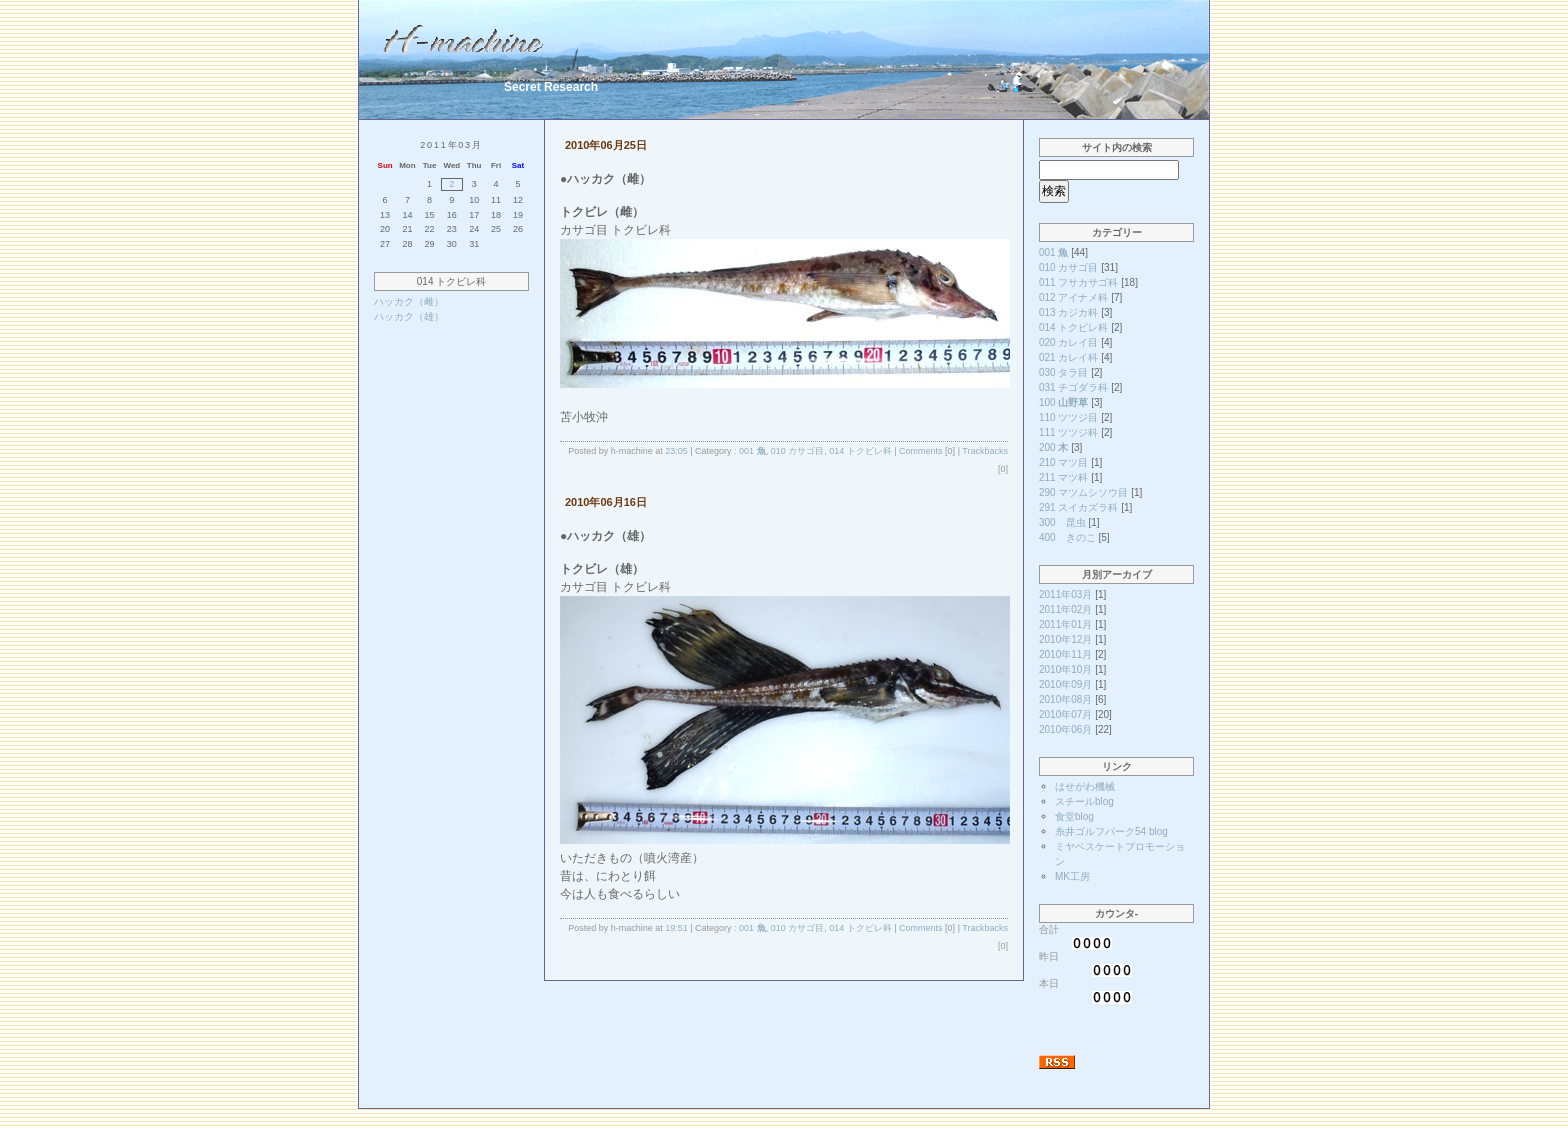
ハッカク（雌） (409, 301)
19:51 (676, 928)
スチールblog (1084, 801)
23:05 (676, 451)
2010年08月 (1065, 699)
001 (752, 451)
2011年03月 (1065, 594)
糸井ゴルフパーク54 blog (1111, 831)
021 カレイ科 (1068, 357)
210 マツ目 (1063, 462)
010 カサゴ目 (798, 451)
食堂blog (1074, 816)
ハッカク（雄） (409, 316)
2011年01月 (1065, 624)
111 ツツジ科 (1068, 432)
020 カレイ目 (1068, 342)
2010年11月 (1065, 654)
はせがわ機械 (1085, 786)
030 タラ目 (1063, 372)
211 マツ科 (1063, 477)
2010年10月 (1065, 669)
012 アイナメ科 (1073, 297)
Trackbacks (985, 451)
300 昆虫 (1062, 522)
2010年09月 (1065, 684)
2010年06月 (1065, 729)
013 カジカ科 (1068, 312)
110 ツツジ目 (1068, 417)
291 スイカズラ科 (1078, 507)
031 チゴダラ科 (1073, 387)
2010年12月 (1065, 639)
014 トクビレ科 (860, 451)
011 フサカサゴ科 (1078, 282)
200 (1053, 447)
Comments (921, 451)
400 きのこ (1067, 537)
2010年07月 (1065, 714)
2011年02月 (1065, 609)
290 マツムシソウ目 (1083, 492)
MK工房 (1072, 876)
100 (1063, 402)
